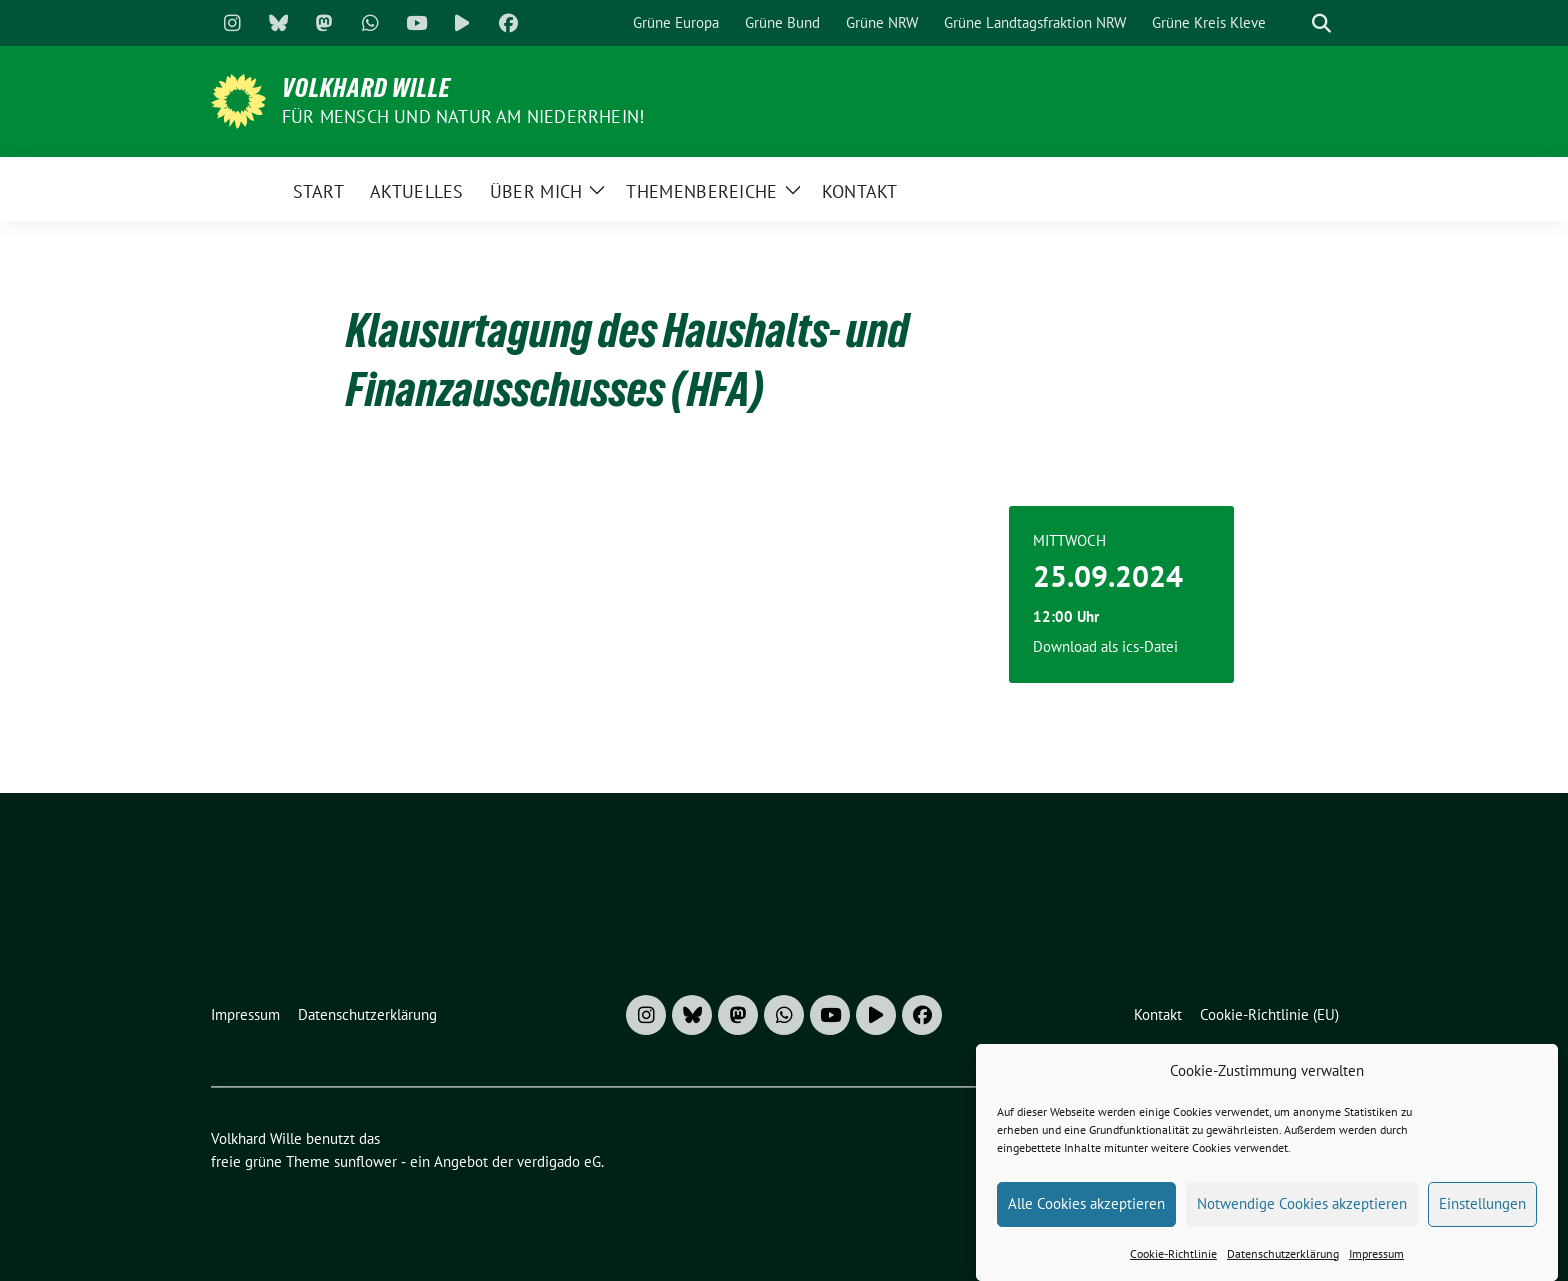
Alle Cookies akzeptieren (1086, 1208)
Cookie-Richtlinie (1173, 1258)
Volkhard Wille (366, 88)
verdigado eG (559, 1161)
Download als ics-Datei (1105, 646)
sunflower (365, 1161)
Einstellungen (1482, 1208)
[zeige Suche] (1321, 23)
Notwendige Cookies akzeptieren (1302, 1208)
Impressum (1376, 1258)
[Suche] (1293, 23)
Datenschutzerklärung (1283, 1258)
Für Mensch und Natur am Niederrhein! (463, 116)
